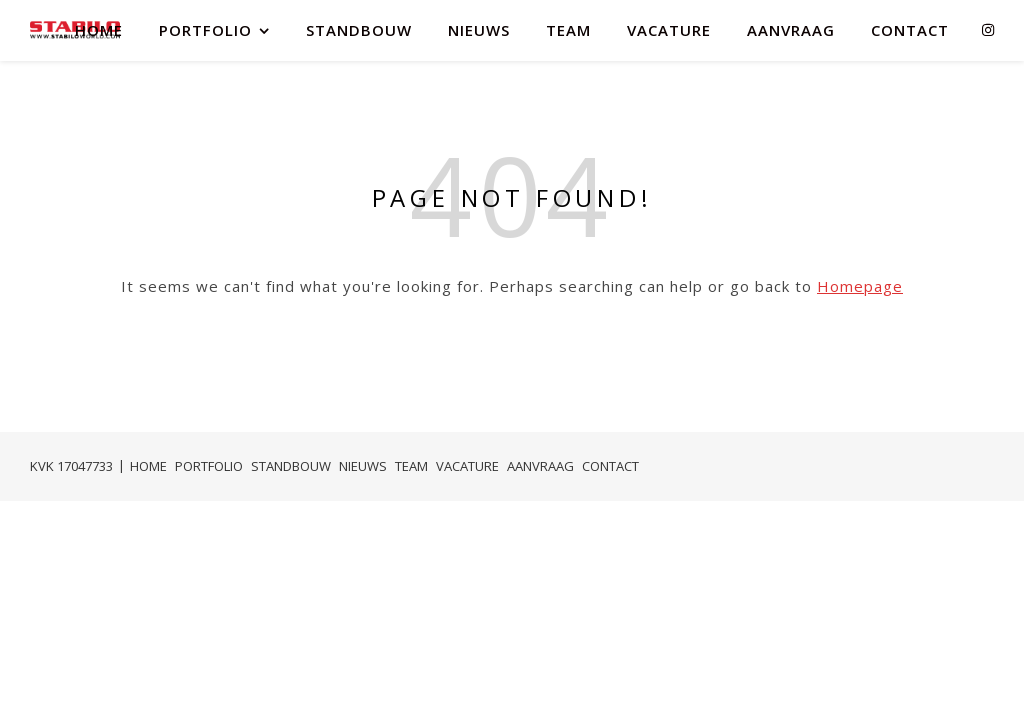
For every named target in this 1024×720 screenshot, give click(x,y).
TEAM (568, 30)
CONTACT (910, 30)
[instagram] (988, 29)
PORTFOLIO (205, 30)
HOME (99, 30)
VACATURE (669, 30)
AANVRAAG (791, 30)
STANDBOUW (359, 30)
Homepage (860, 286)
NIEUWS (479, 30)
